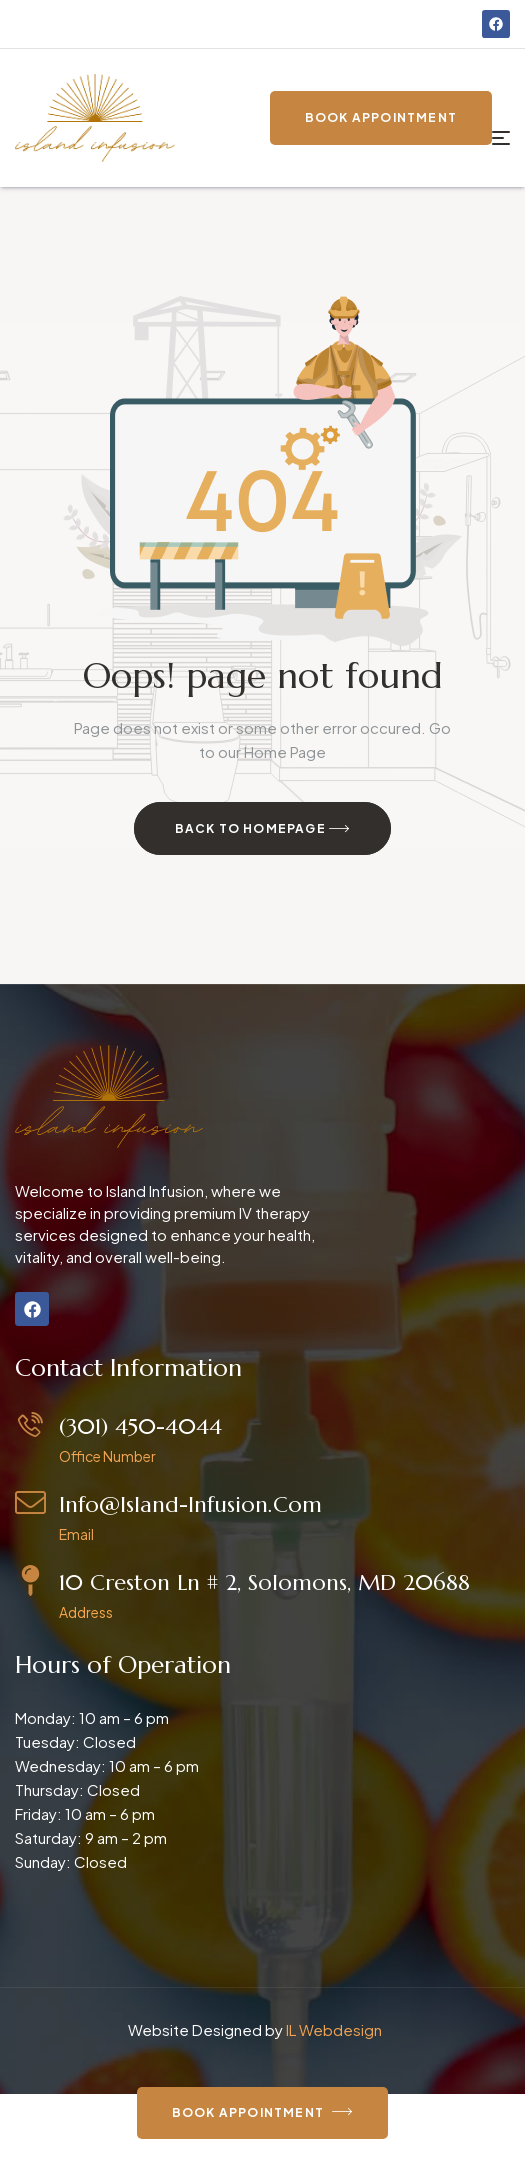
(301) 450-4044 (140, 1426)
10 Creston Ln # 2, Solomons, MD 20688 (264, 1582)
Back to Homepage (263, 829)
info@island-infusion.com (190, 1504)
